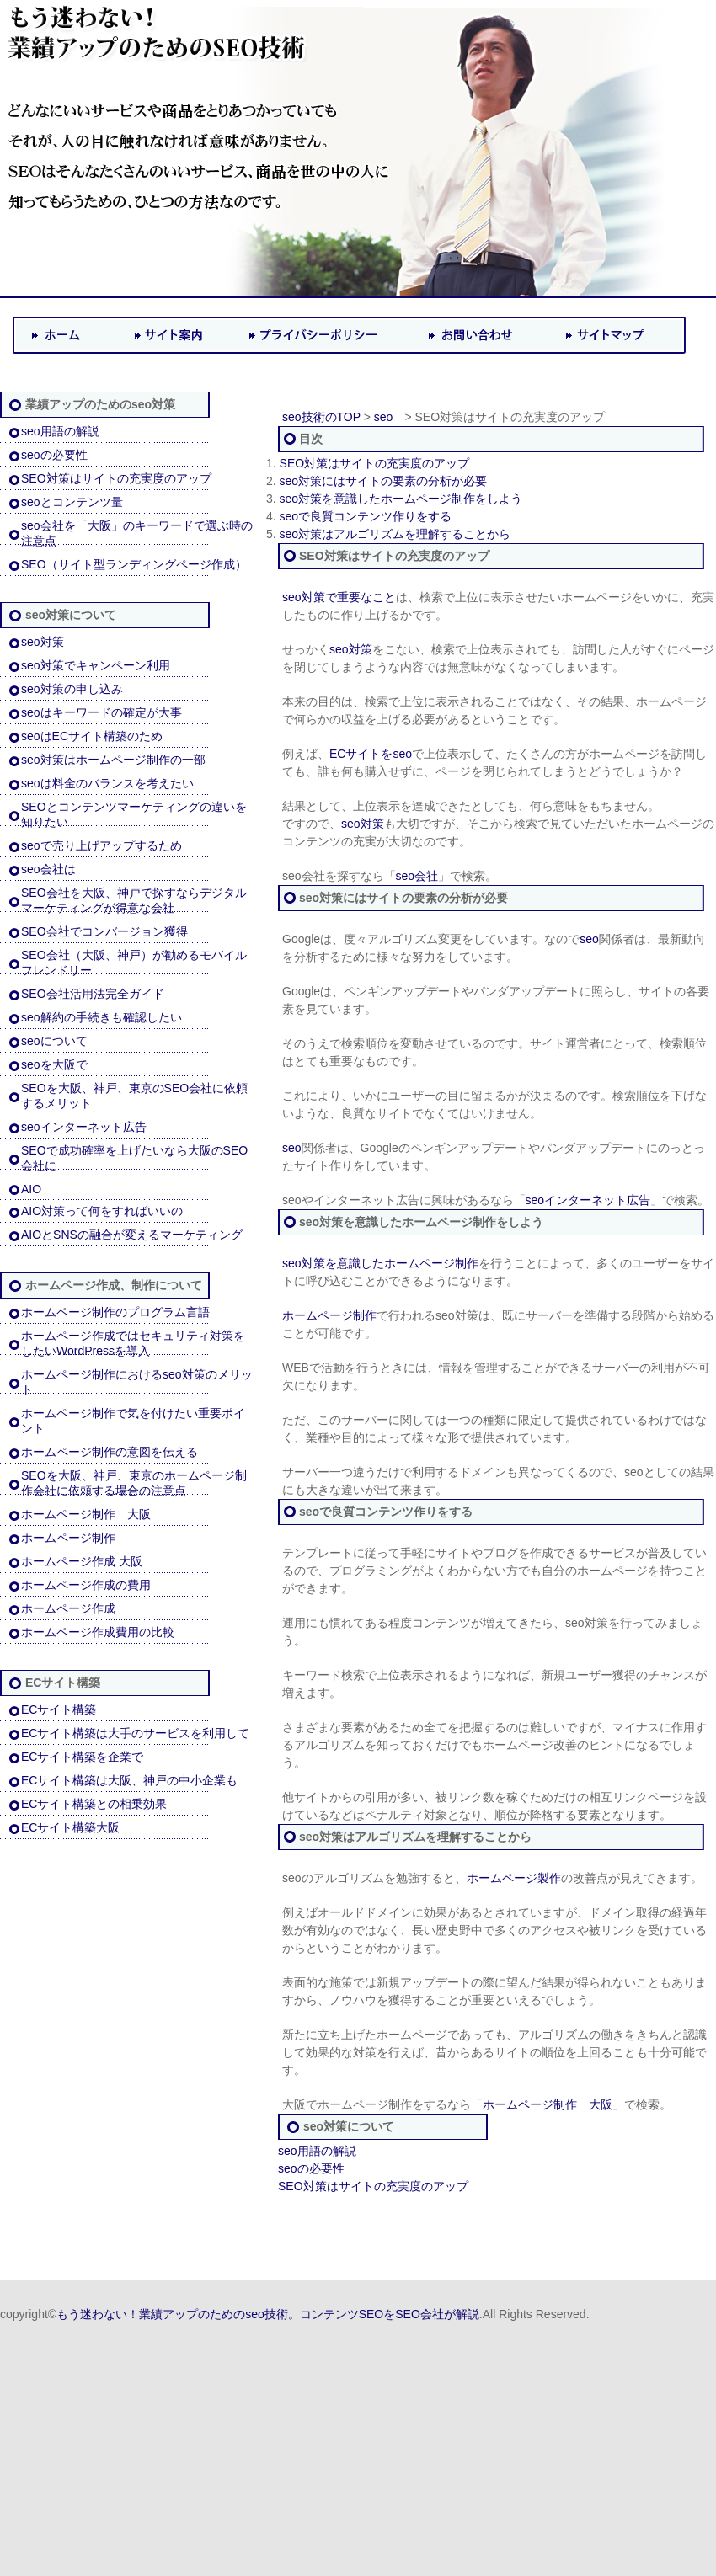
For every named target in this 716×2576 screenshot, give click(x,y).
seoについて (54, 1041)
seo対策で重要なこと (339, 597)
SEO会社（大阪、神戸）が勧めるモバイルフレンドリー (134, 962)
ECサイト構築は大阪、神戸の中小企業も (129, 1780)
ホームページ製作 (514, 1878)
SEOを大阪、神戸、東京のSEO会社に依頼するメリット (134, 1095)
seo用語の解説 (60, 431)
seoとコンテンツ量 (72, 502)
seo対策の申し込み (72, 689)
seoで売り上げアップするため (101, 845)
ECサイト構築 (58, 1709)
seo (383, 417)
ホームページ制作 (68, 1537)
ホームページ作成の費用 (86, 1585)
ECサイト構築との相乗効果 (94, 1804)
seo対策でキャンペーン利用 (95, 665)
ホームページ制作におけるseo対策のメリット (137, 1382)
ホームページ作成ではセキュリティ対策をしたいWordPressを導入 (133, 1343)
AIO (31, 1189)
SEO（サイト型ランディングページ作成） (134, 564)
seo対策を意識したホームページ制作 (380, 1263)
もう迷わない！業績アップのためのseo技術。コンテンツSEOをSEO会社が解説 (267, 2314)
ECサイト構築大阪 (70, 1827)
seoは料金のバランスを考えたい (107, 783)
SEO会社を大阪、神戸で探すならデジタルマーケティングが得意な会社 (134, 900)
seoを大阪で (54, 1064)
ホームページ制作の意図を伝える (109, 1452)
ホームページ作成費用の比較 (97, 1632)
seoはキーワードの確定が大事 (101, 712)
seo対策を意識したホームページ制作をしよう (401, 498)
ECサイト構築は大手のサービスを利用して (135, 1733)
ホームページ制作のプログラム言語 (115, 1312)
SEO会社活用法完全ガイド (92, 993)
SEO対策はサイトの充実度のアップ (116, 478)
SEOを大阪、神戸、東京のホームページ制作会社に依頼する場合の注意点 (134, 1483)
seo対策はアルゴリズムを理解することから (395, 534)
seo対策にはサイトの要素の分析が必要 (384, 481)
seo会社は (48, 869)
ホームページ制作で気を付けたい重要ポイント (133, 1420)
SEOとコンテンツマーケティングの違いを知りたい (134, 814)
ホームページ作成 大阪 (81, 1561)
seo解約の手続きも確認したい (101, 1017)
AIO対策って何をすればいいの (102, 1211)
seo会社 (417, 876)
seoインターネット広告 (84, 1126)
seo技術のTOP (321, 417)
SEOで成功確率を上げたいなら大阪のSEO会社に (134, 1158)
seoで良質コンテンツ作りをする (366, 516)
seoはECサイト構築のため (92, 736)
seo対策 (42, 641)
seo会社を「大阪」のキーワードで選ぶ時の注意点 (137, 533)
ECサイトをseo (370, 753)
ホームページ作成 (68, 1608)
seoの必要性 (54, 454)
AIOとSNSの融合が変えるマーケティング (132, 1234)
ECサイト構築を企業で (82, 1756)
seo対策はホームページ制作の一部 (113, 759)
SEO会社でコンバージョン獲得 (104, 931)
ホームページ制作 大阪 (86, 1514)
